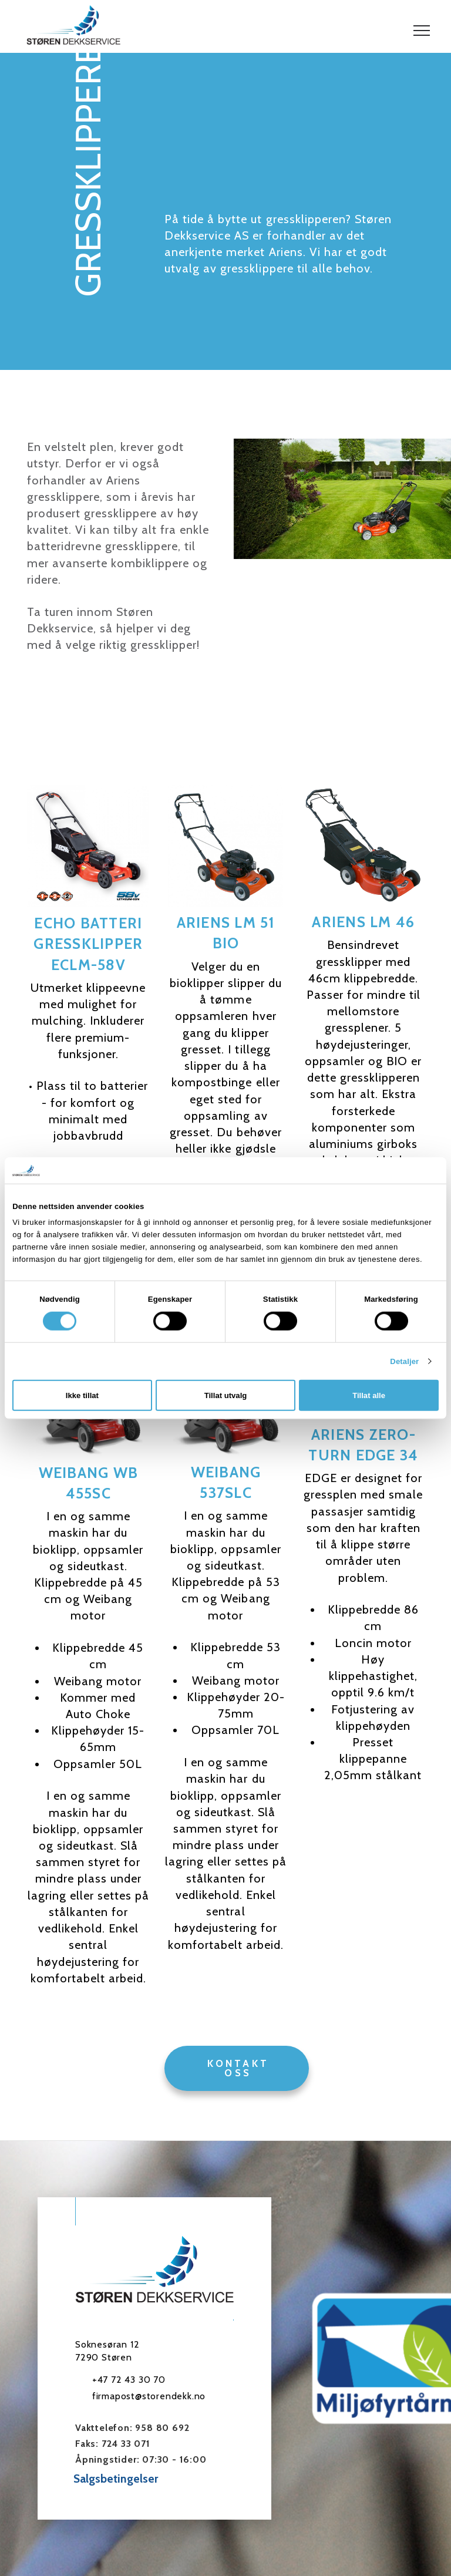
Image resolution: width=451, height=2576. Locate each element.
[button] (421, 30)
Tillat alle (368, 1394)
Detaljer (404, 1360)
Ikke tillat (82, 1394)
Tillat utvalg (225, 1394)
